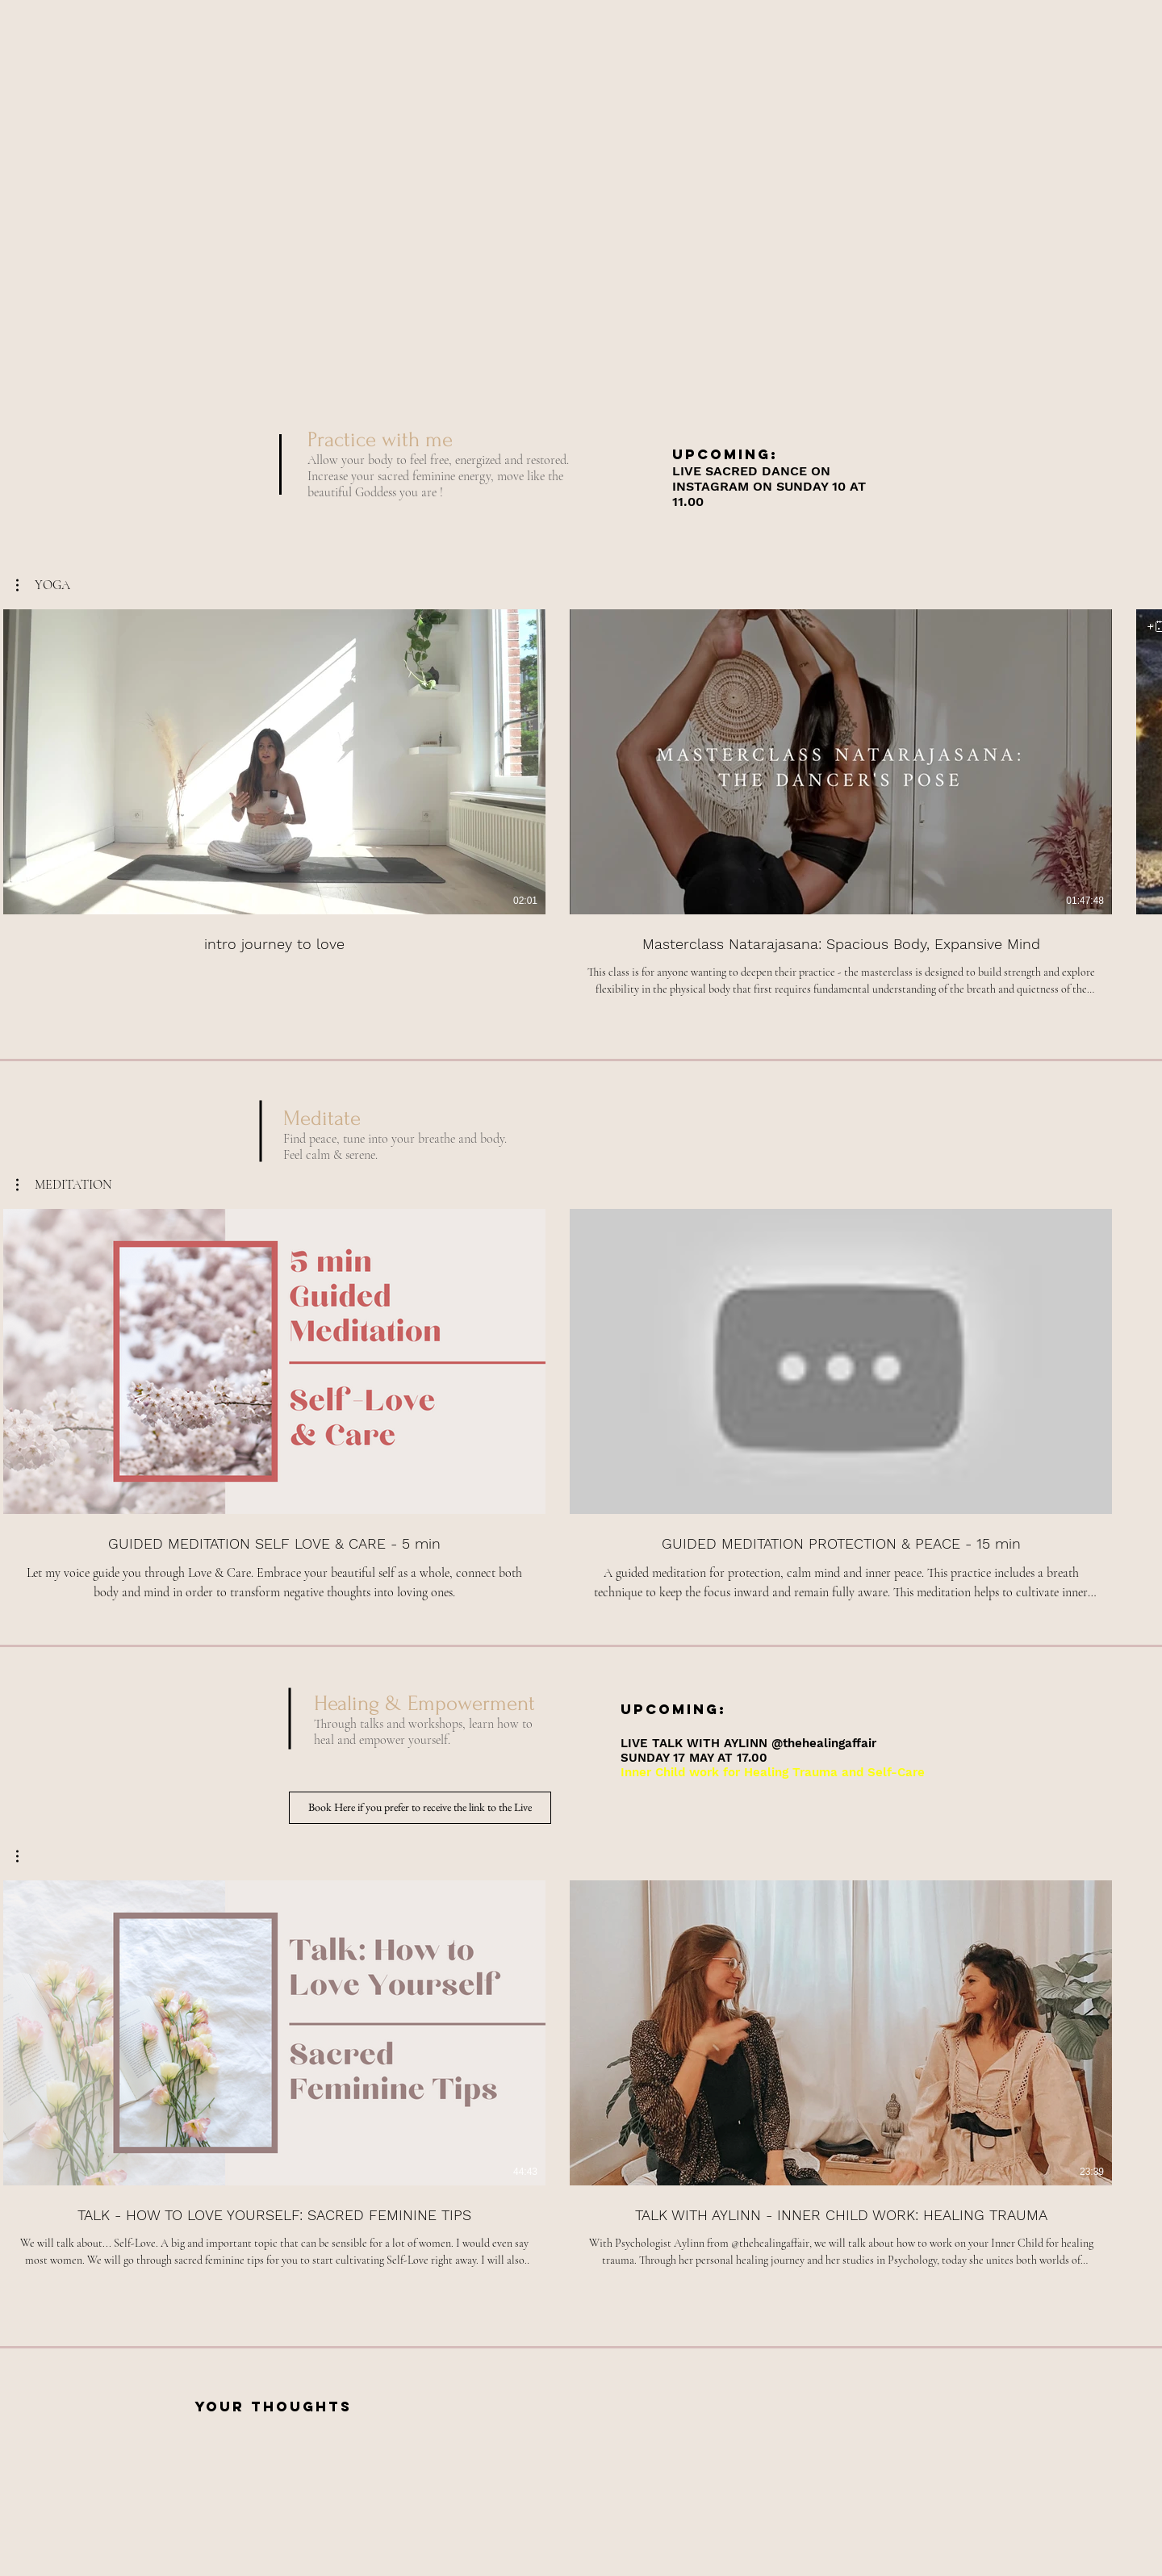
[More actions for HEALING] (25, 1856)
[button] (43, 585)
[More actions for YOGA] (43, 585)
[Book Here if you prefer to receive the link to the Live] (420, 1808)
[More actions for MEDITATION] (64, 1184)
